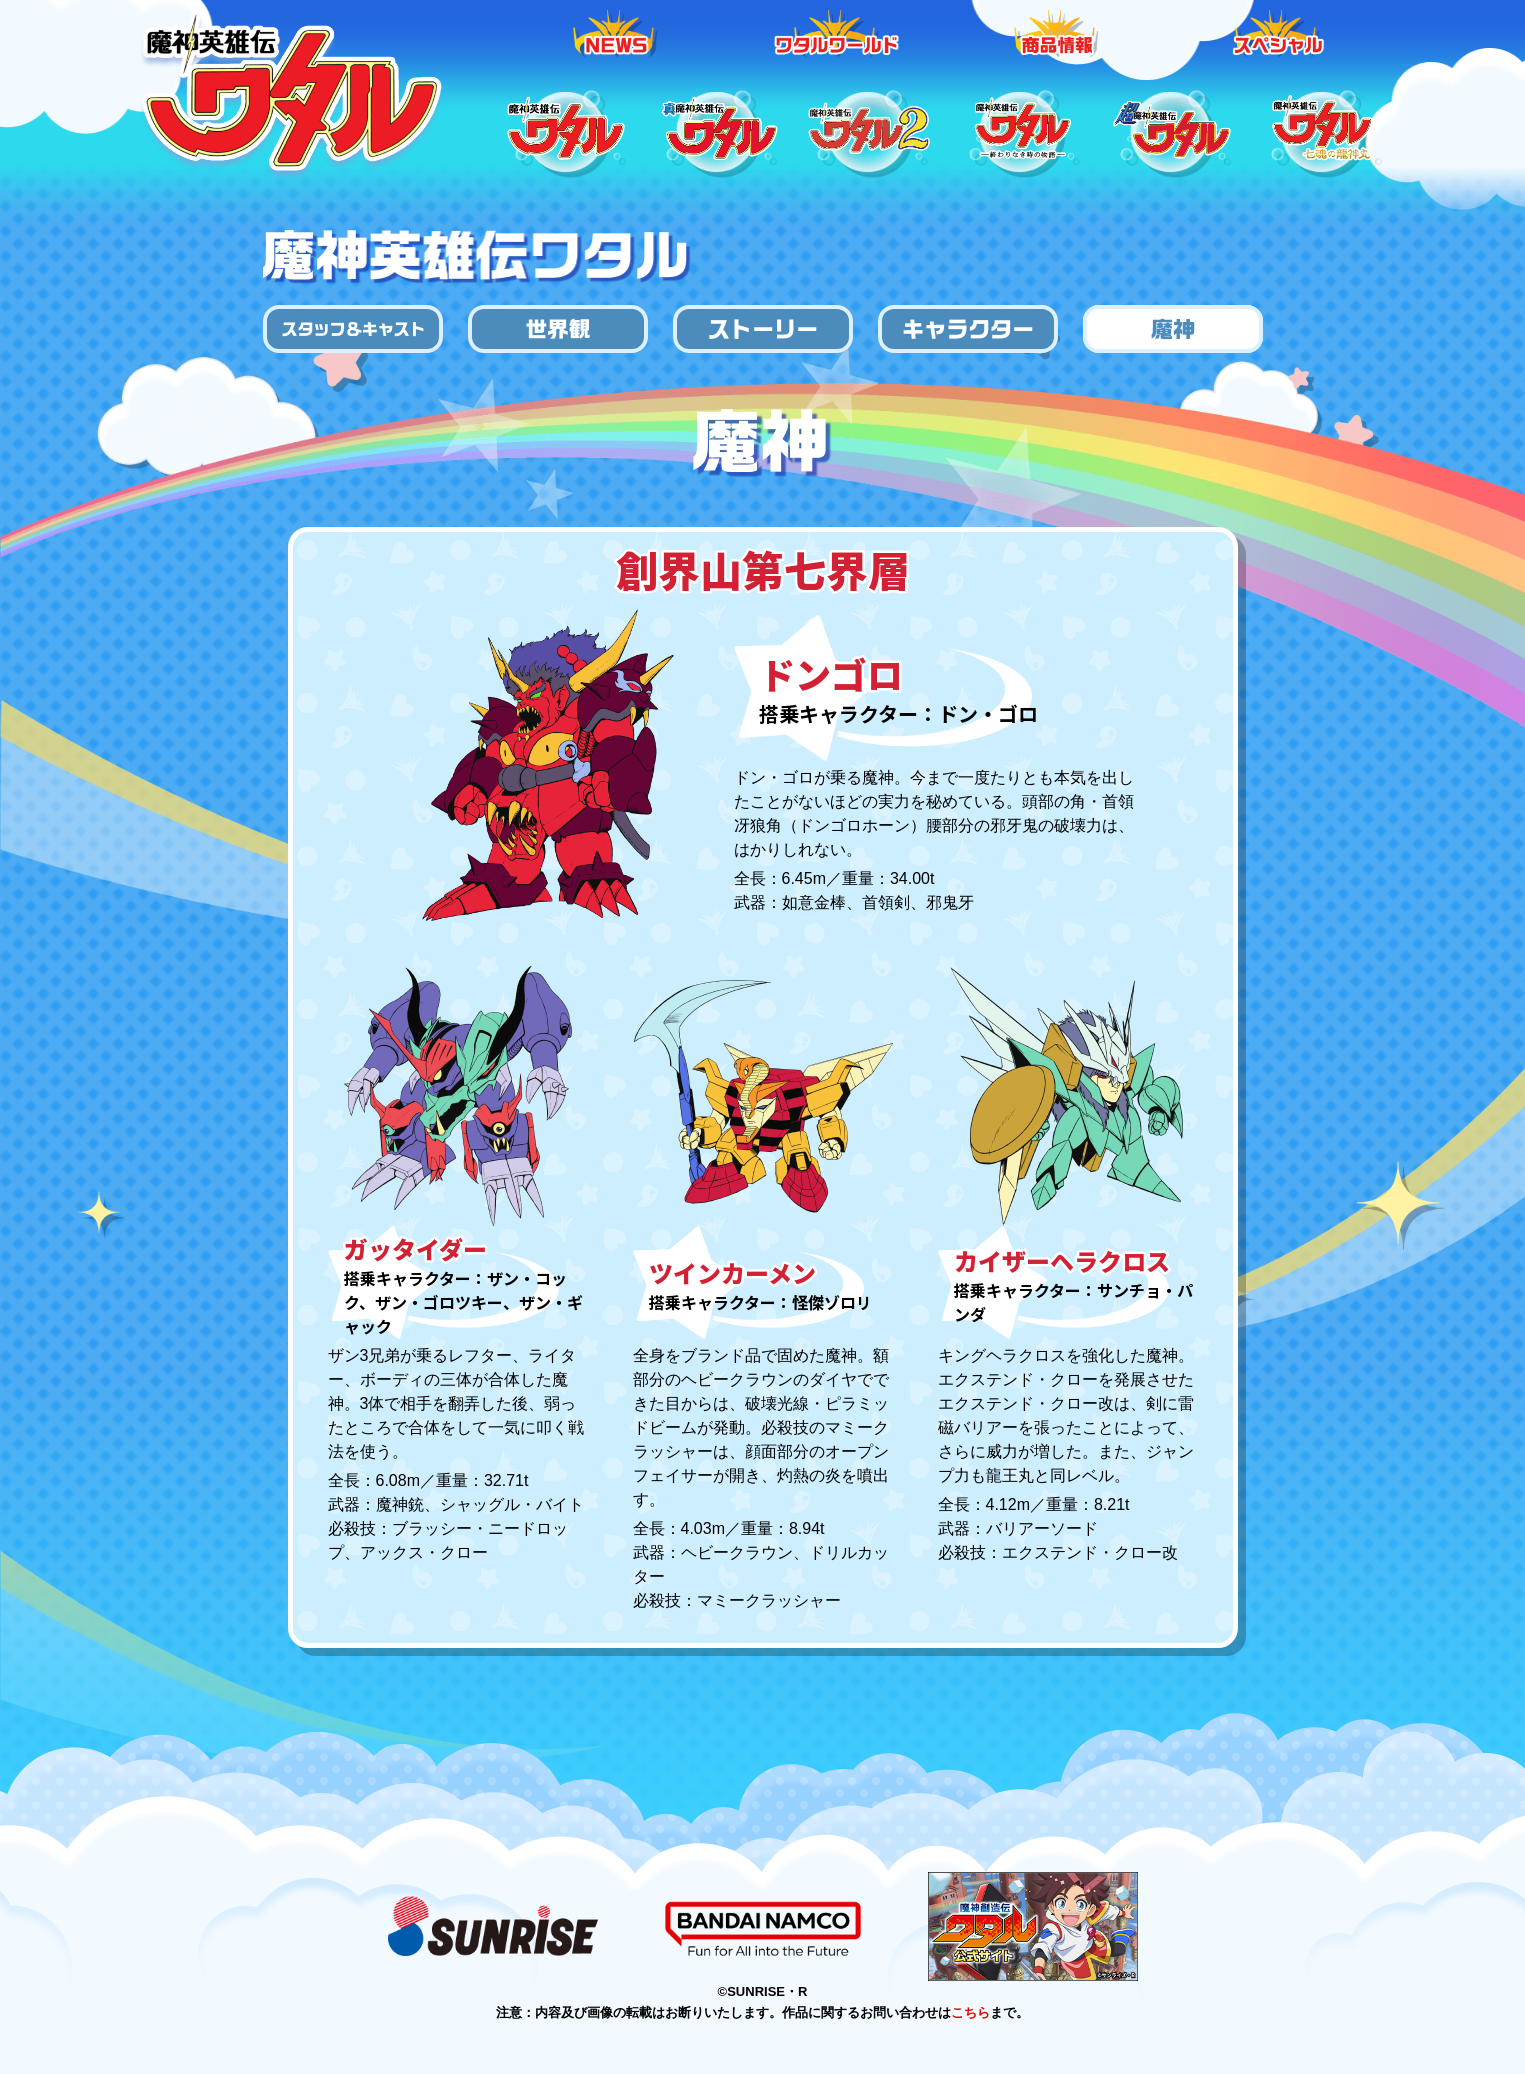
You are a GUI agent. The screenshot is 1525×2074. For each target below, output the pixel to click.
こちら (970, 2012)
